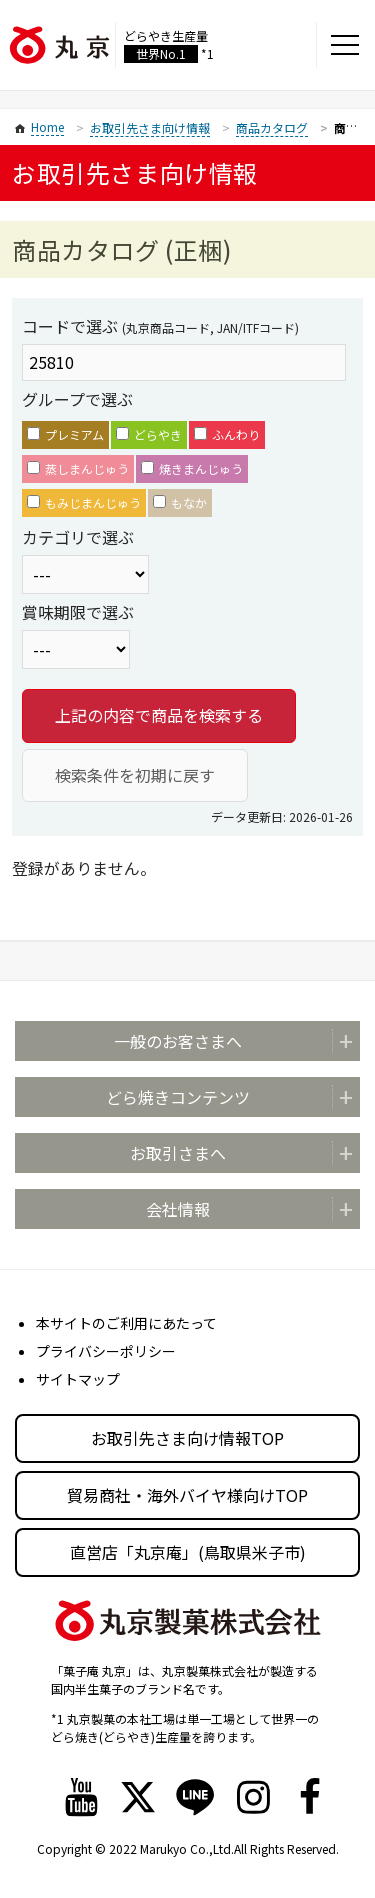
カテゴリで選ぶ (78, 537)
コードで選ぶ (160, 326)
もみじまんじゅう (84, 502)
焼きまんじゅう (192, 468)
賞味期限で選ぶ (78, 612)
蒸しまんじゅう (78, 468)
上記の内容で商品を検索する (159, 715)
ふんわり (227, 434)
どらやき (149, 434)
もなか (180, 502)
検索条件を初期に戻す (135, 775)
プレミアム (65, 434)
